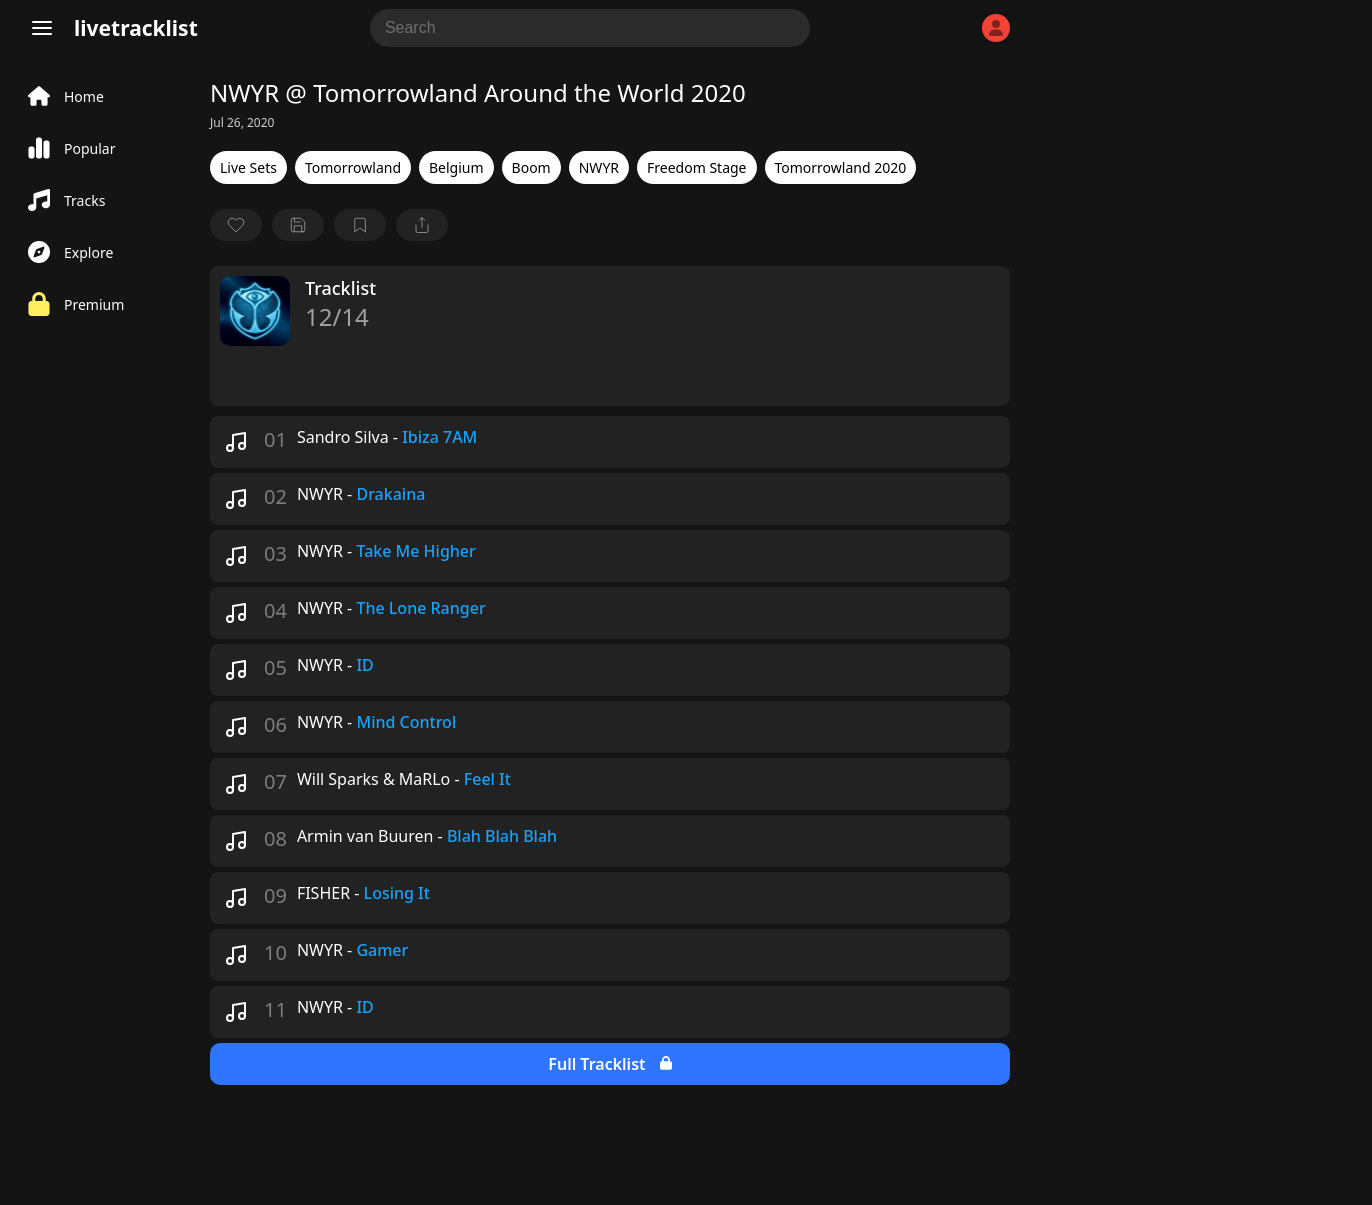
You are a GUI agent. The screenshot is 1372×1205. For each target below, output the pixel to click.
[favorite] (236, 225)
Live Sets (248, 167)
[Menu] (42, 28)
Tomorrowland (353, 167)
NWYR (599, 167)
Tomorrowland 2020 (841, 167)
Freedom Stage (696, 167)
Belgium (456, 167)
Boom (531, 167)
